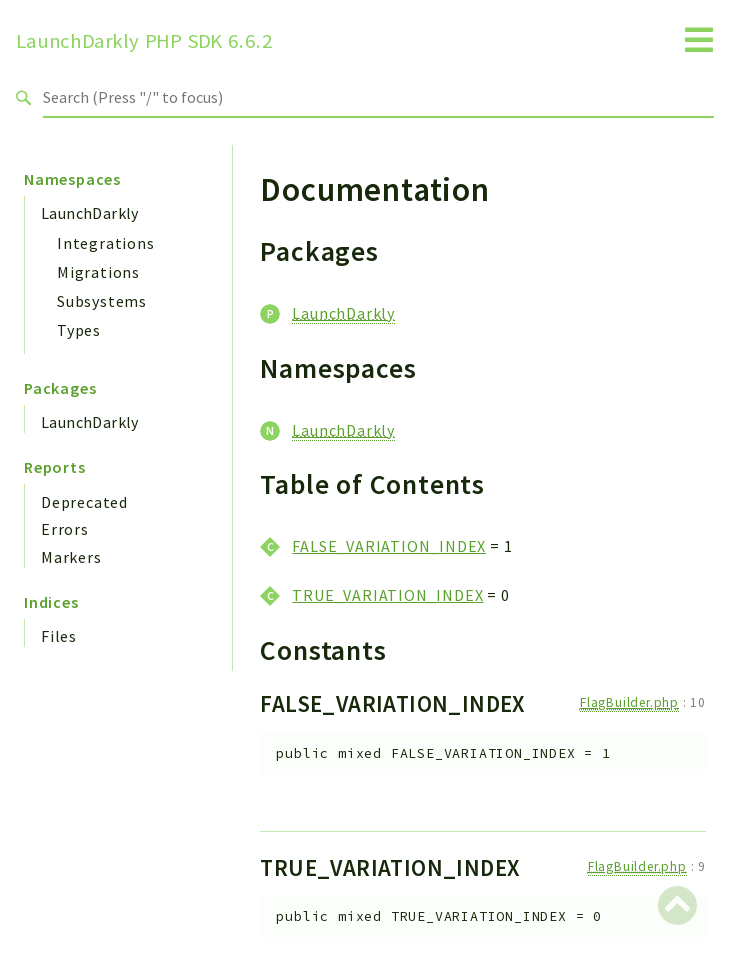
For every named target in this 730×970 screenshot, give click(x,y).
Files (59, 636)
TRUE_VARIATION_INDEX (387, 595)
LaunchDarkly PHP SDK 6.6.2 (144, 41)
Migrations (98, 272)
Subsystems (102, 301)
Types (79, 330)
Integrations (106, 243)
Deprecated (84, 502)
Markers (71, 557)
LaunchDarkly (90, 213)
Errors (65, 529)
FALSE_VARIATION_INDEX (389, 546)
